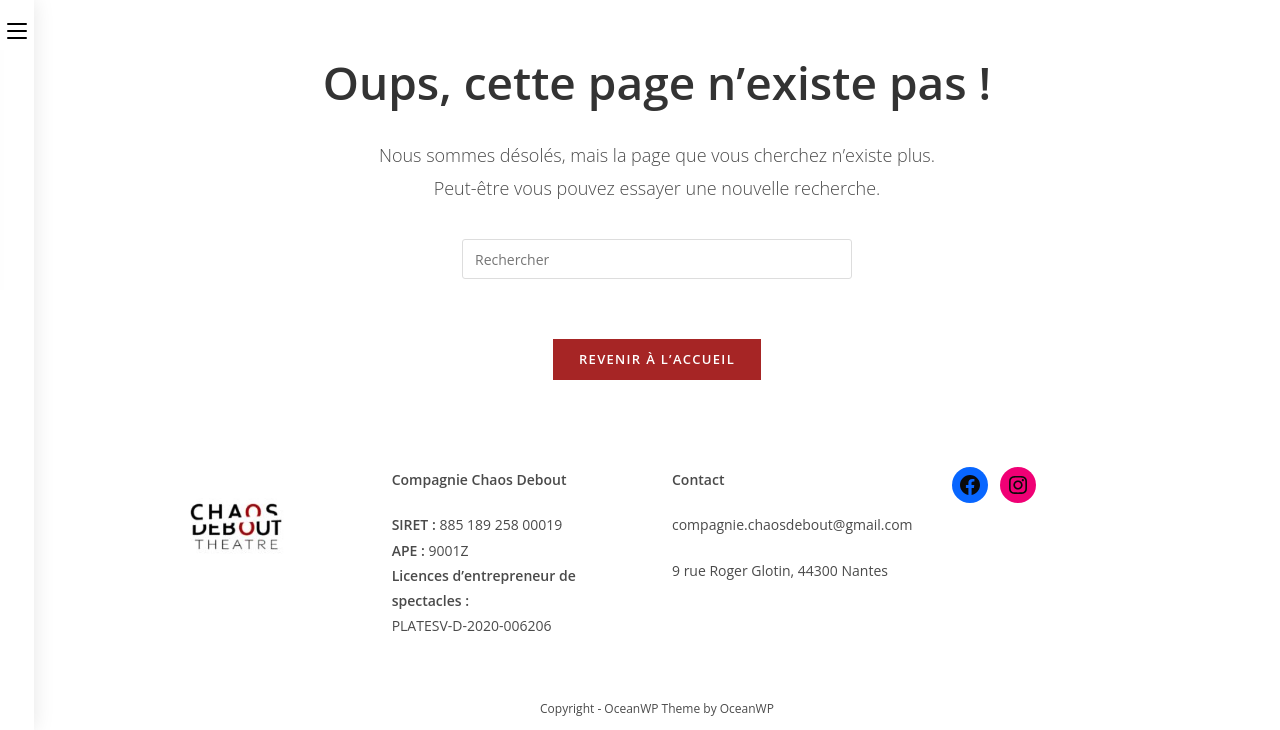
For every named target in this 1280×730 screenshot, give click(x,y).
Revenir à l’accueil (657, 359)
